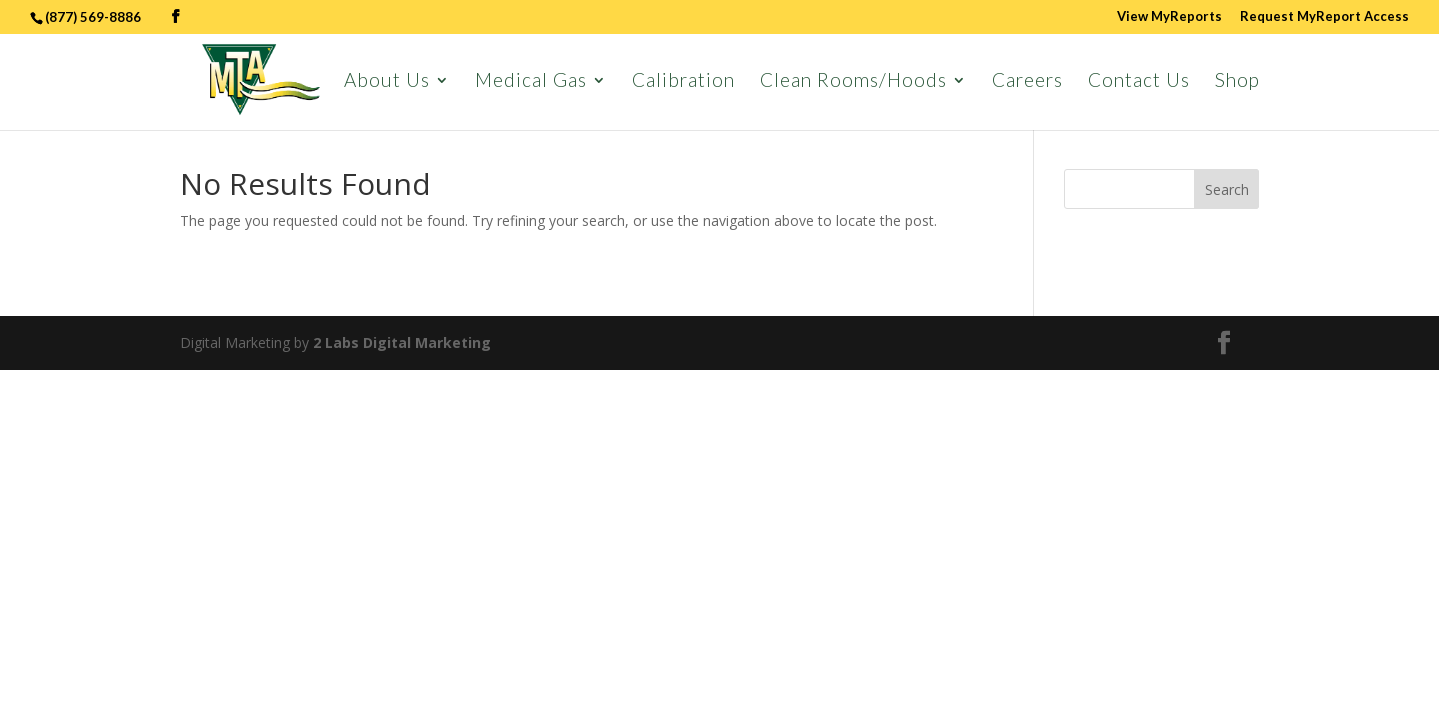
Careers (1027, 82)
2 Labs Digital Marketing (402, 342)
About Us (387, 82)
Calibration (683, 82)
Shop (1237, 82)
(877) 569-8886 (94, 17)
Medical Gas (531, 82)
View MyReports (1169, 17)
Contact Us (1139, 82)
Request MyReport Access (1324, 17)
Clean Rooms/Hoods (853, 82)
